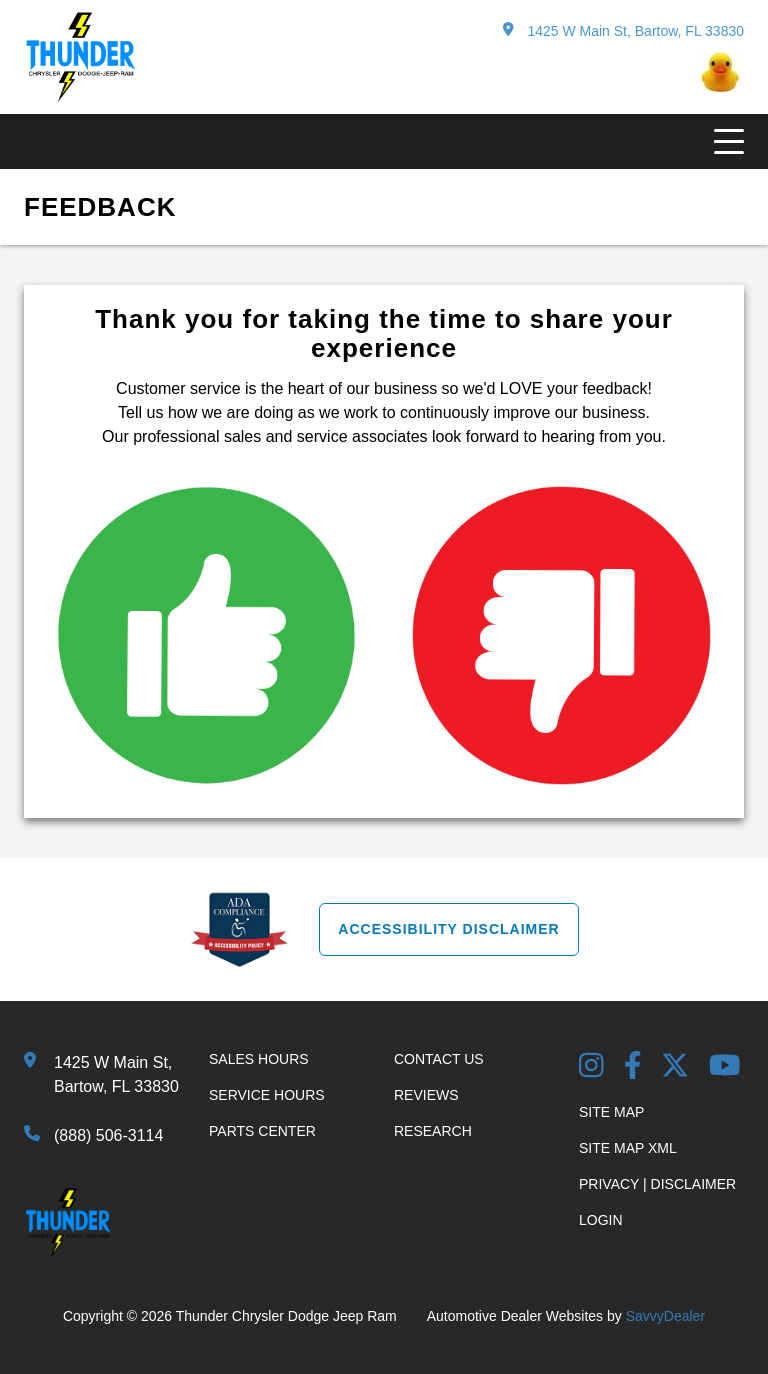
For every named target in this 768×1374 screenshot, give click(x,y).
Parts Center (262, 1131)
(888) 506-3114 (108, 1135)
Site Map (611, 1112)
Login (601, 1220)
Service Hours (267, 1095)
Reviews (426, 1095)
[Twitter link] (675, 1067)
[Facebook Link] (633, 1067)
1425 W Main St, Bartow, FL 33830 (623, 30)
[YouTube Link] (725, 1067)
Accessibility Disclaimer (448, 929)
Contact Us (439, 1059)
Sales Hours (259, 1059)
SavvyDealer (665, 1316)
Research (433, 1131)
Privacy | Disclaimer (657, 1184)
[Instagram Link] (591, 1067)
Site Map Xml (628, 1148)
